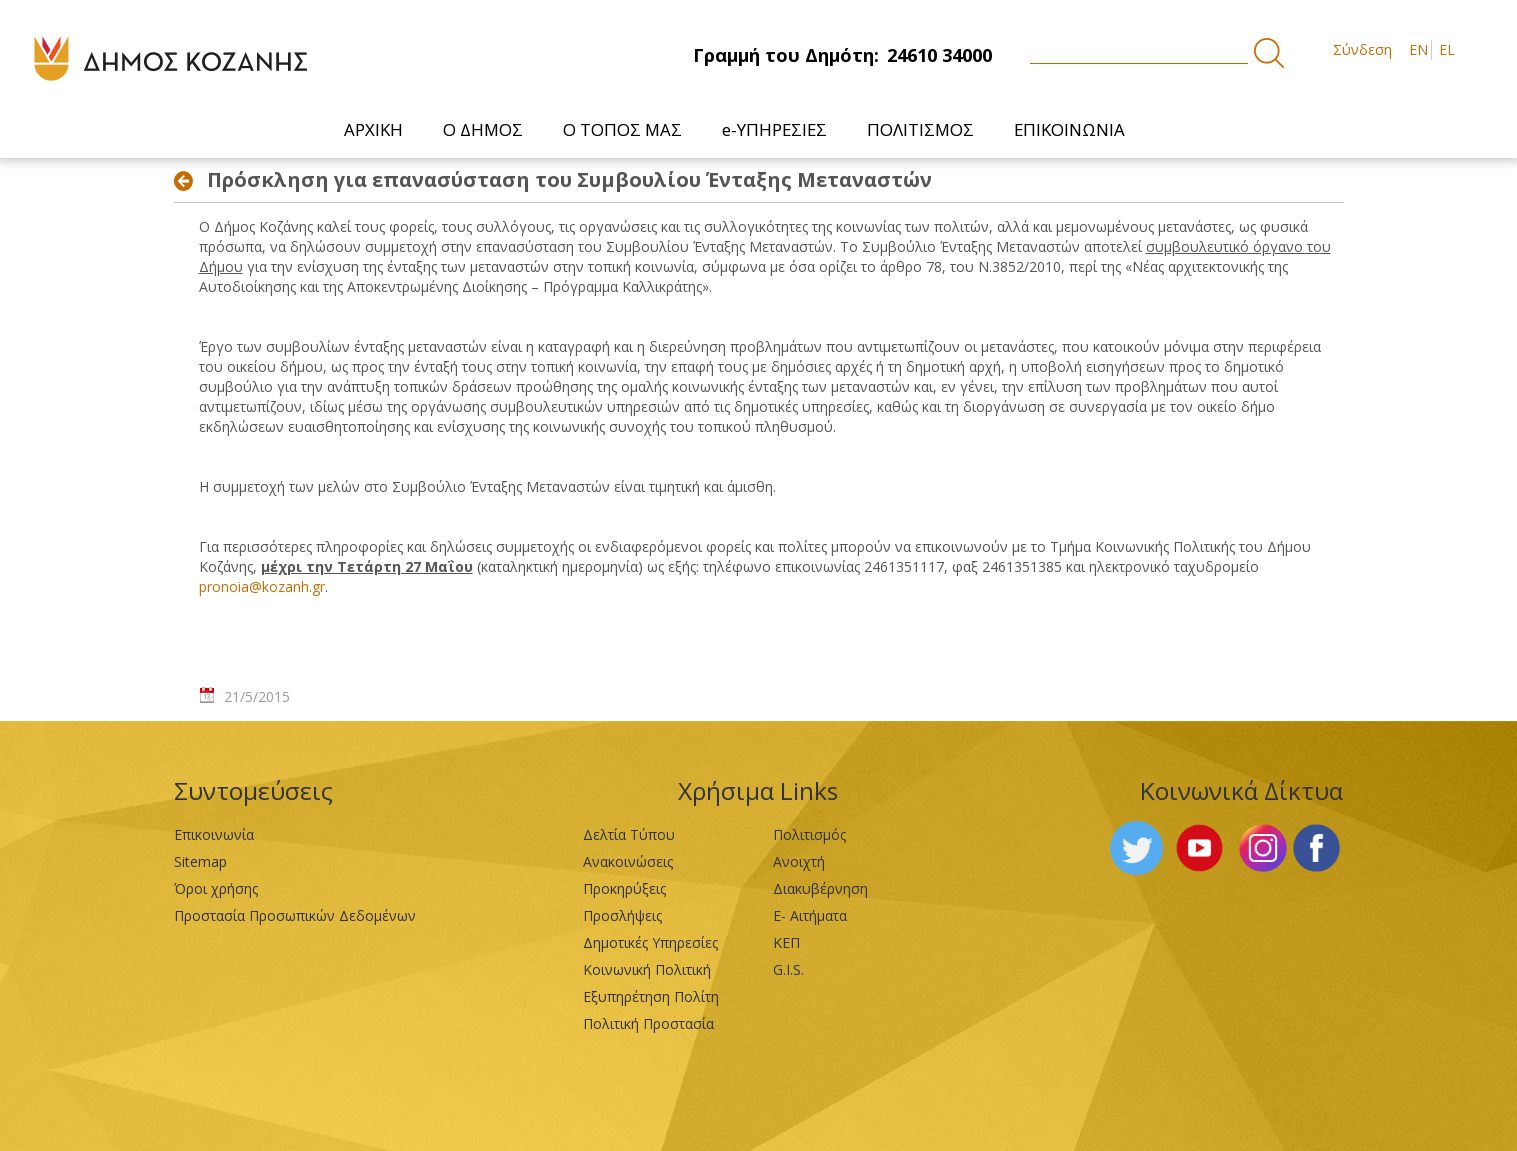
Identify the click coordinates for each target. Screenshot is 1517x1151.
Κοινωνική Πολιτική (647, 969)
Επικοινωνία (214, 834)
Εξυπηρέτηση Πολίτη (651, 996)
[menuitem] (373, 129)
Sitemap (200, 861)
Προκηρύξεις (624, 888)
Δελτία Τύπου (629, 834)
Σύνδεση (1362, 49)
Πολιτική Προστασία (648, 1023)
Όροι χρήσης (216, 888)
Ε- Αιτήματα (810, 915)
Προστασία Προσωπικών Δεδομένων (295, 915)
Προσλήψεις (622, 915)
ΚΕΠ (786, 942)
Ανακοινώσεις (628, 861)
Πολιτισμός (809, 834)
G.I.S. (788, 969)
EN (1418, 49)
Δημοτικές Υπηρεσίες (650, 942)
